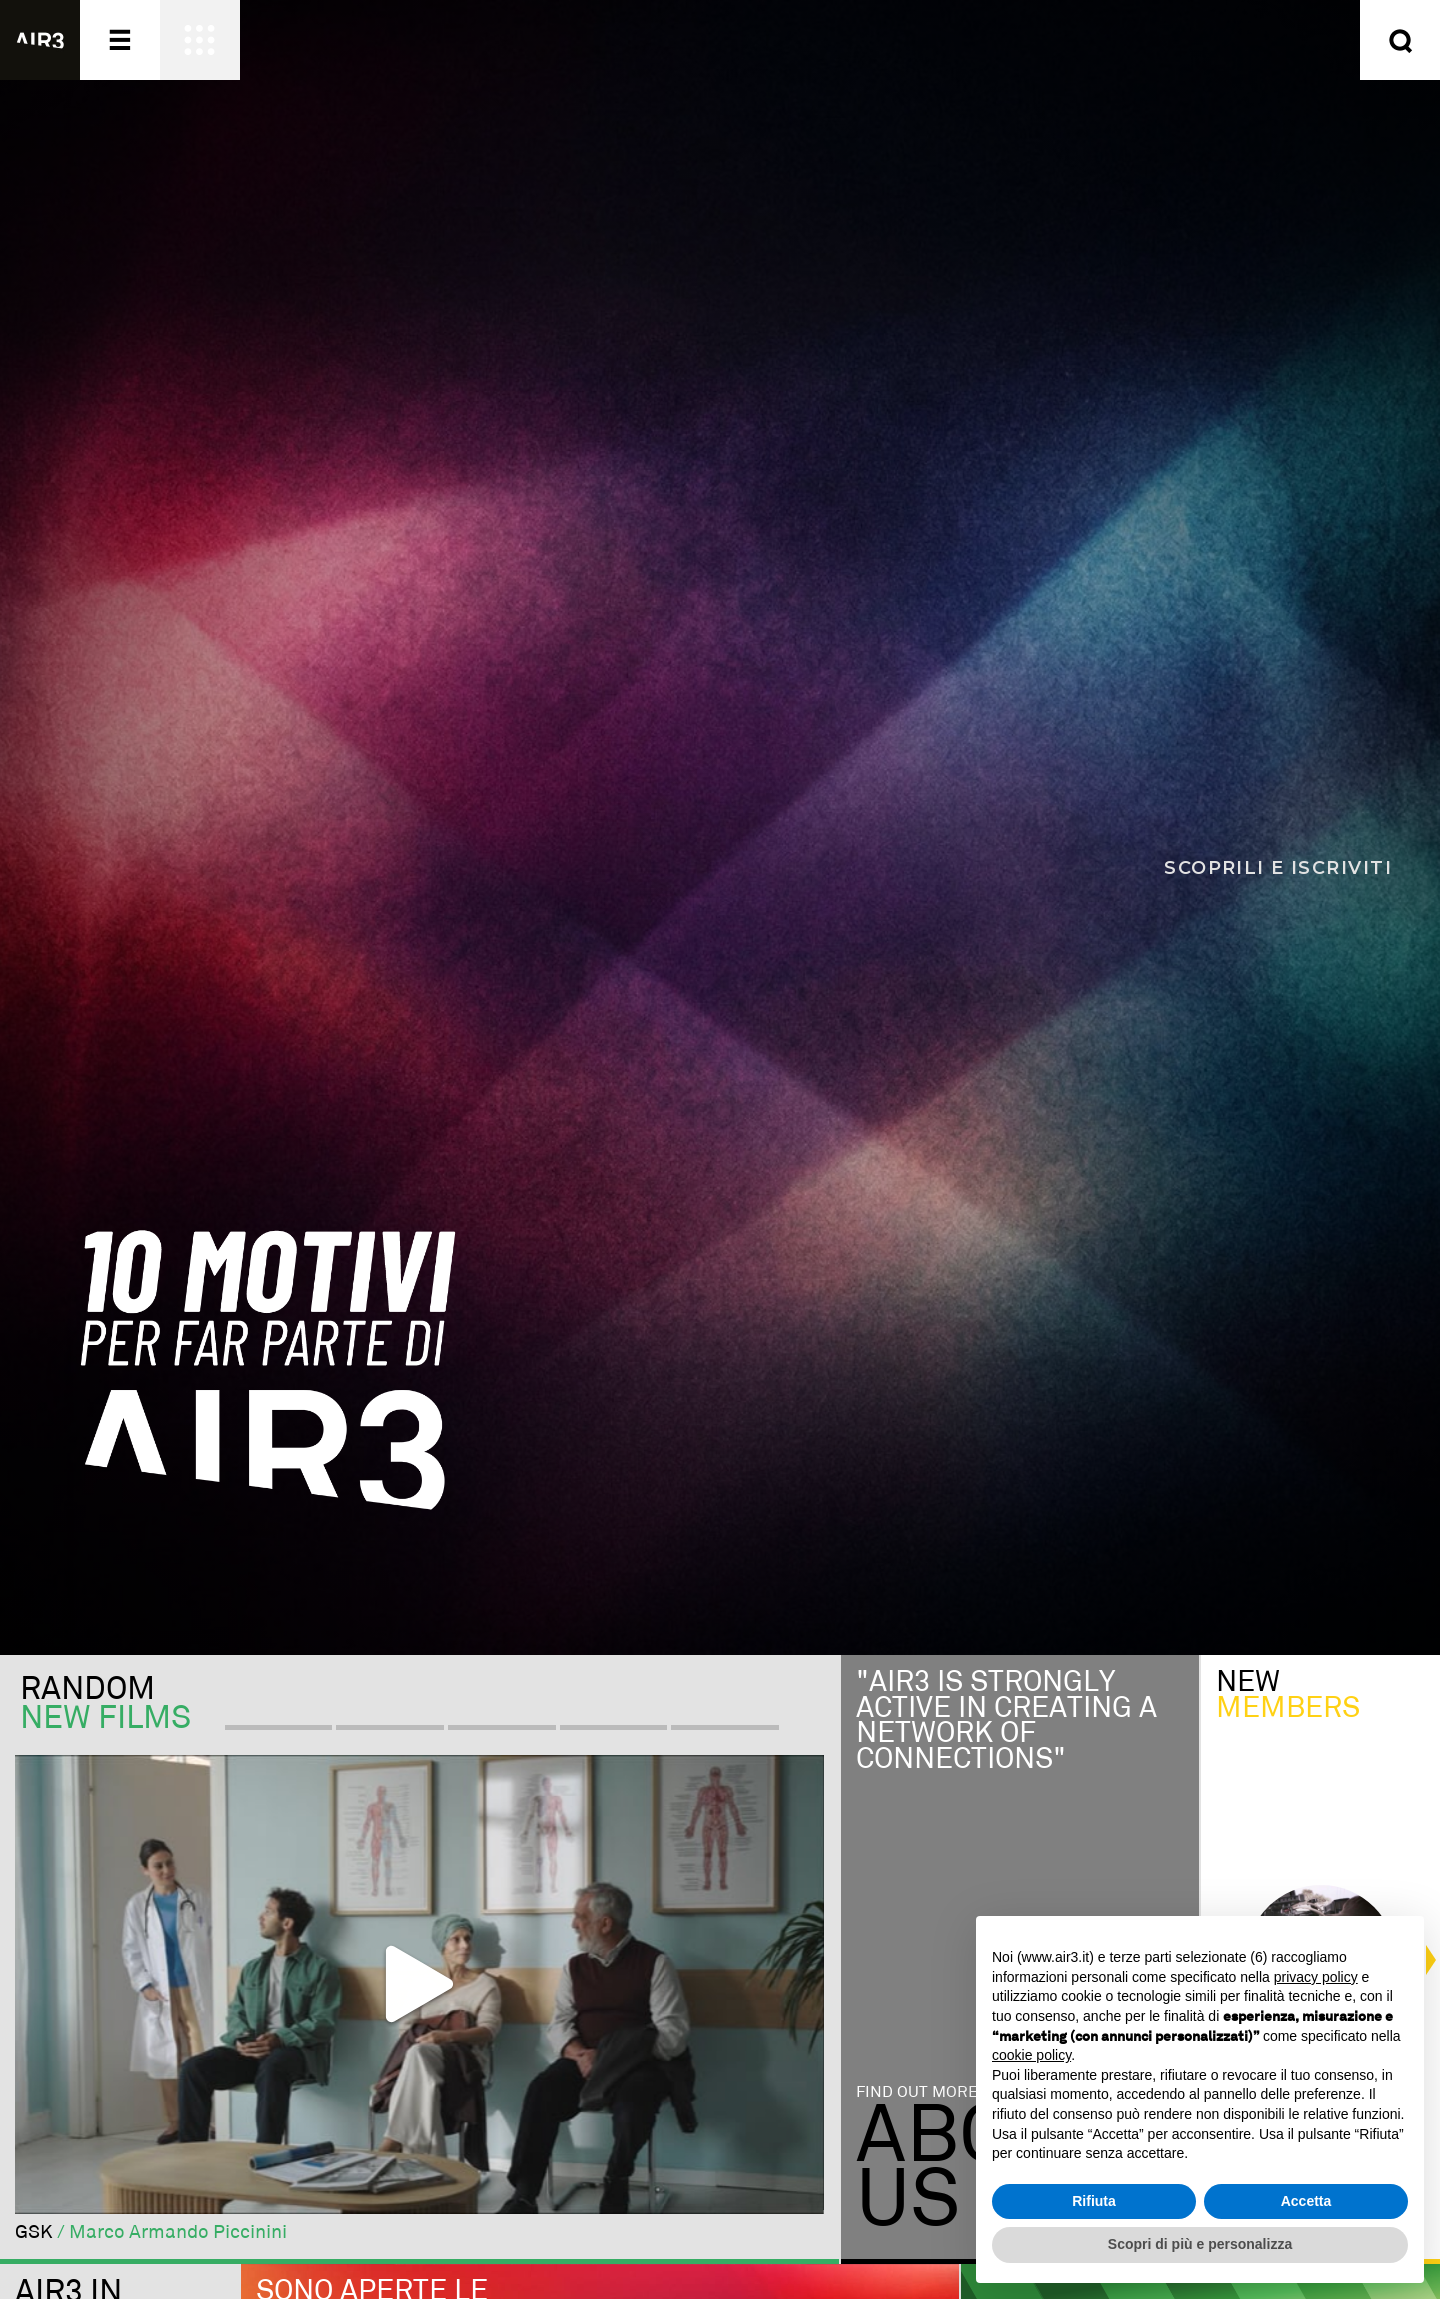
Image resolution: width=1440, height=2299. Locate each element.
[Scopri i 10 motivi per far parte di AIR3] (720, 827)
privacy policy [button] (1316, 1977)
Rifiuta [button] (1094, 2201)
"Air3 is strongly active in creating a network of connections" (1006, 1721)
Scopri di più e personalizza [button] (1200, 2244)
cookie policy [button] (1031, 2055)
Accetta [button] (1306, 2201)
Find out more (917, 2092)
